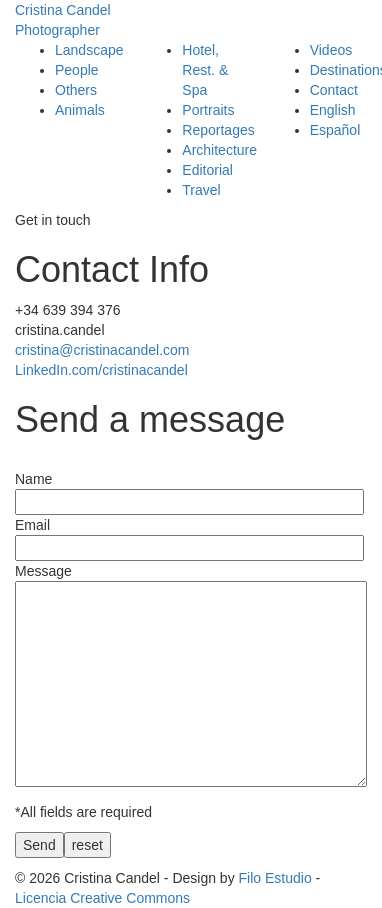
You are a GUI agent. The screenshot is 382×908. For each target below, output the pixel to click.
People (77, 70)
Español (335, 130)
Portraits (208, 110)
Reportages (218, 130)
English (333, 110)
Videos (331, 50)
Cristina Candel (191, 21)
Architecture (219, 150)
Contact (334, 90)
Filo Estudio (275, 878)
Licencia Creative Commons (102, 898)
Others (76, 90)
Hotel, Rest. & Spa (205, 70)
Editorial (207, 170)
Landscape (89, 50)
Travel (201, 190)
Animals (80, 110)
